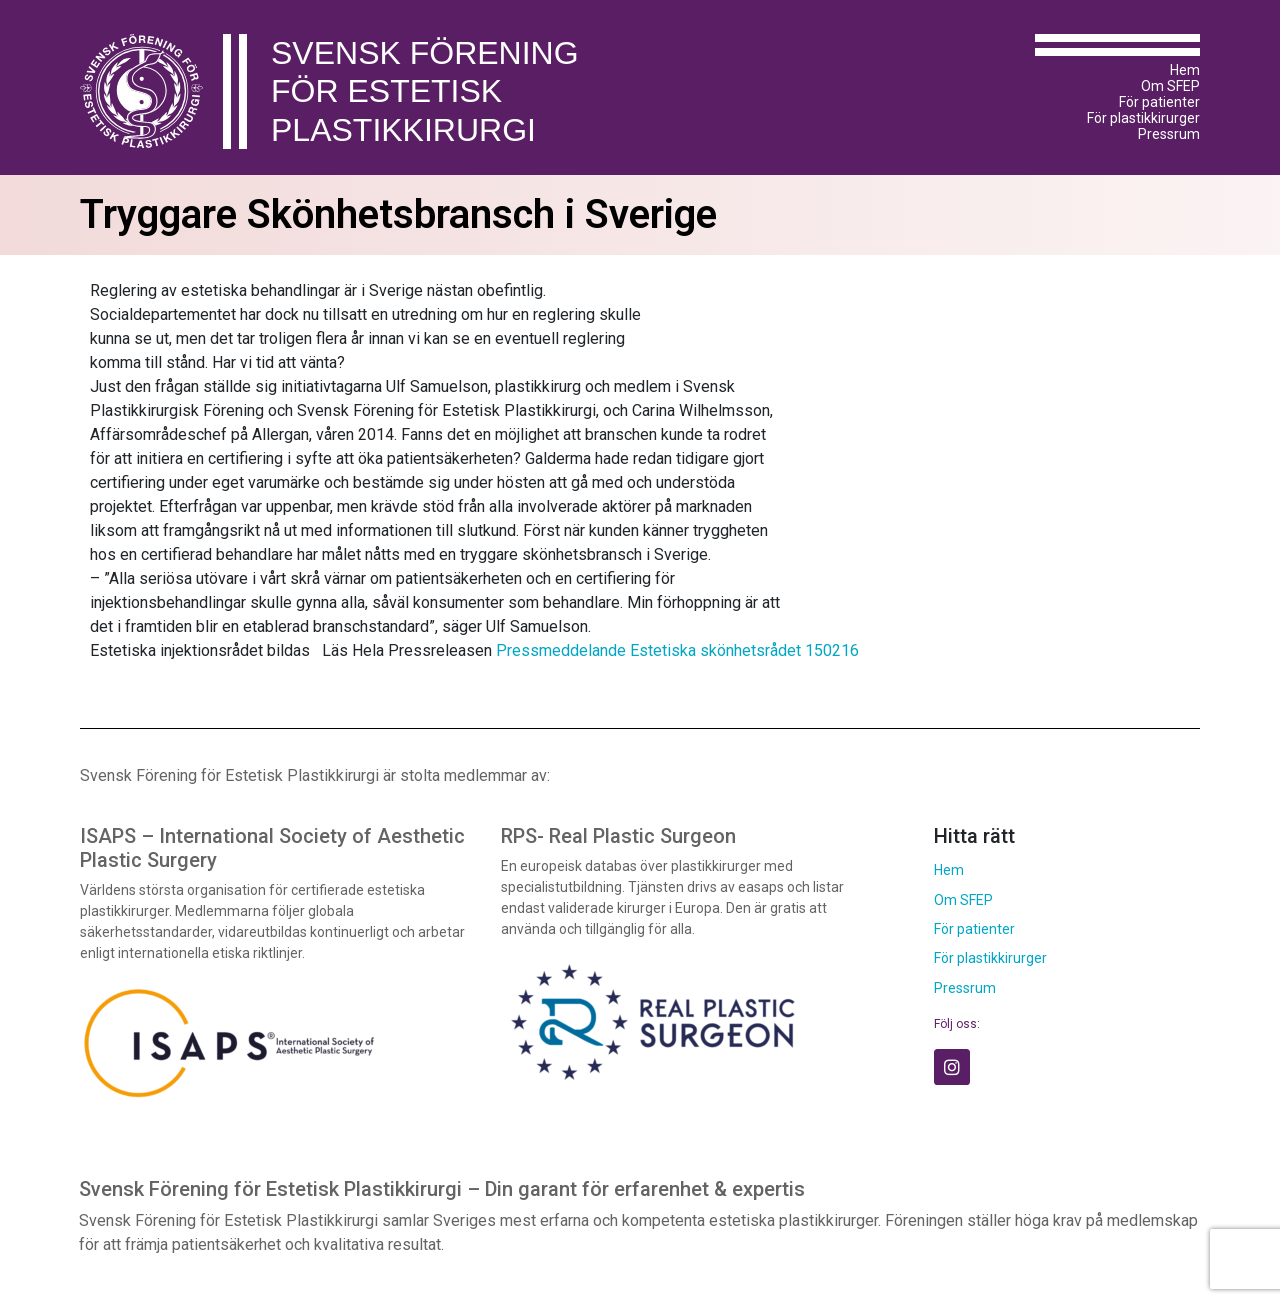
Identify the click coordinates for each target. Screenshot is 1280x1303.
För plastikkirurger (1143, 118)
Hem (1185, 70)
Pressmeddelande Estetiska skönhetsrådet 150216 (677, 650)
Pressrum (1169, 134)
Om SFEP (1170, 86)
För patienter (1159, 102)
